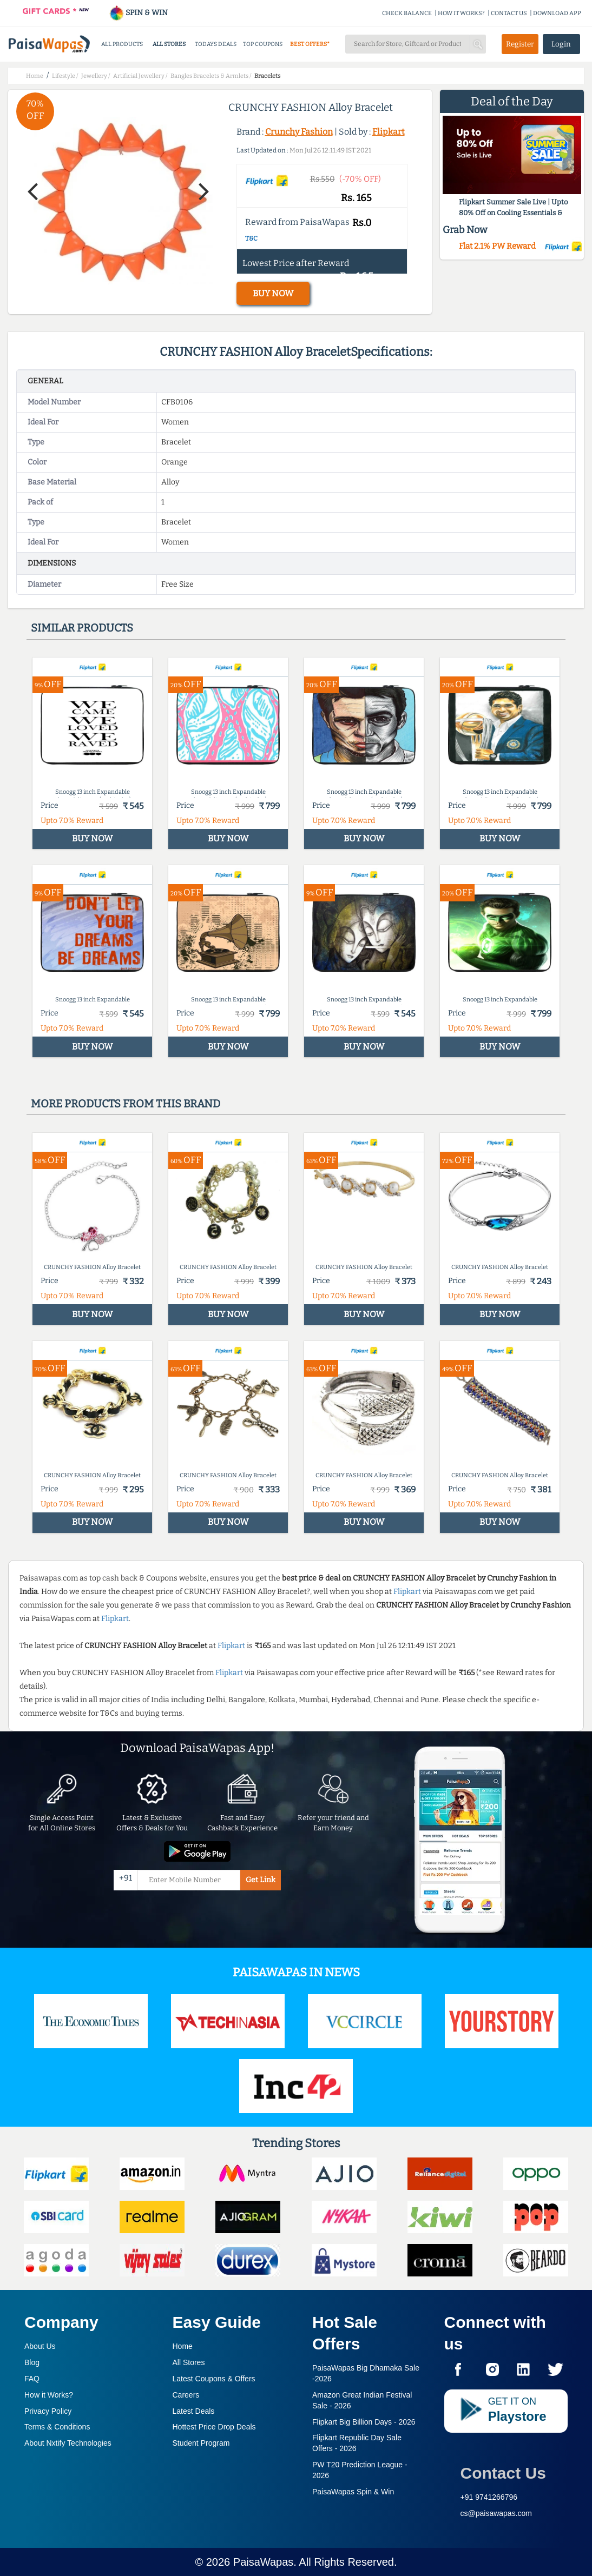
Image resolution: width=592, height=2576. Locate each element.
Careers (186, 2395)
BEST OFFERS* (310, 44)
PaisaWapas (263, 2562)
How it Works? (48, 2395)
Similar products (82, 627)
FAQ (32, 2378)
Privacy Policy (47, 2411)
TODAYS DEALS (215, 44)
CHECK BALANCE (407, 13)
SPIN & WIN (138, 12)
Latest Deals (194, 2411)
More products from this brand (125, 1103)
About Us (40, 2346)
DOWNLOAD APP (557, 13)
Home (183, 2346)
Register (520, 44)
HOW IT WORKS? (461, 13)
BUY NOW (273, 293)
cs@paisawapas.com (496, 2513)
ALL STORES (169, 44)
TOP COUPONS (262, 44)
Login (561, 44)
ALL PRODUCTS (122, 44)
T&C (251, 238)
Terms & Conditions (57, 2426)
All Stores (189, 2362)
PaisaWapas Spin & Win (353, 2491)
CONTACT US (509, 13)
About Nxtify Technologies (67, 2443)
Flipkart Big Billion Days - (364, 2422)
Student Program (201, 2443)
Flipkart (388, 132)
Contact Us (503, 2473)
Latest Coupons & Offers (214, 2378)
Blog (32, 2362)
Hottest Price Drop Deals (214, 2426)
